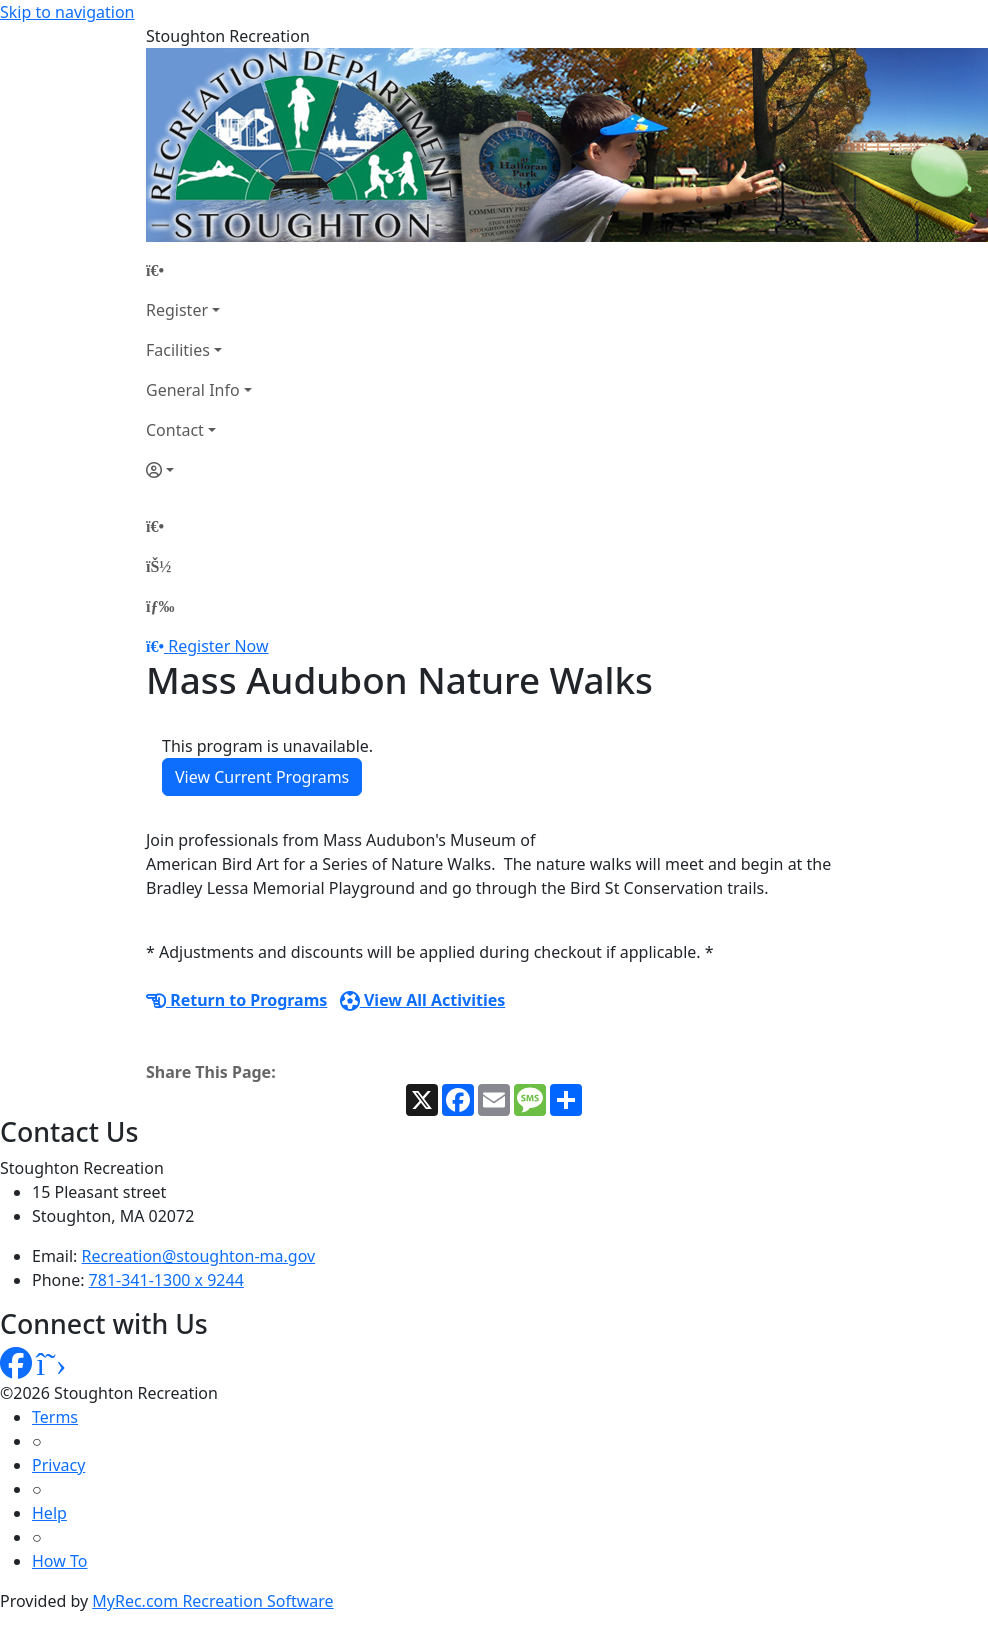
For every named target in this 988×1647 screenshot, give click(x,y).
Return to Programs (236, 1000)
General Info (193, 390)
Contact (175, 430)
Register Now (218, 646)
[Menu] (160, 606)
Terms (55, 1417)
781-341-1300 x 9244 (166, 1280)
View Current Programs (262, 777)
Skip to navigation (67, 12)
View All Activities (423, 1000)
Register (177, 310)
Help (49, 1513)
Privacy (58, 1465)
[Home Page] (199, 270)
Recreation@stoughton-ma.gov (199, 1256)
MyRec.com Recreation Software (212, 1601)
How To (59, 1561)
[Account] (199, 470)
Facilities (178, 350)
